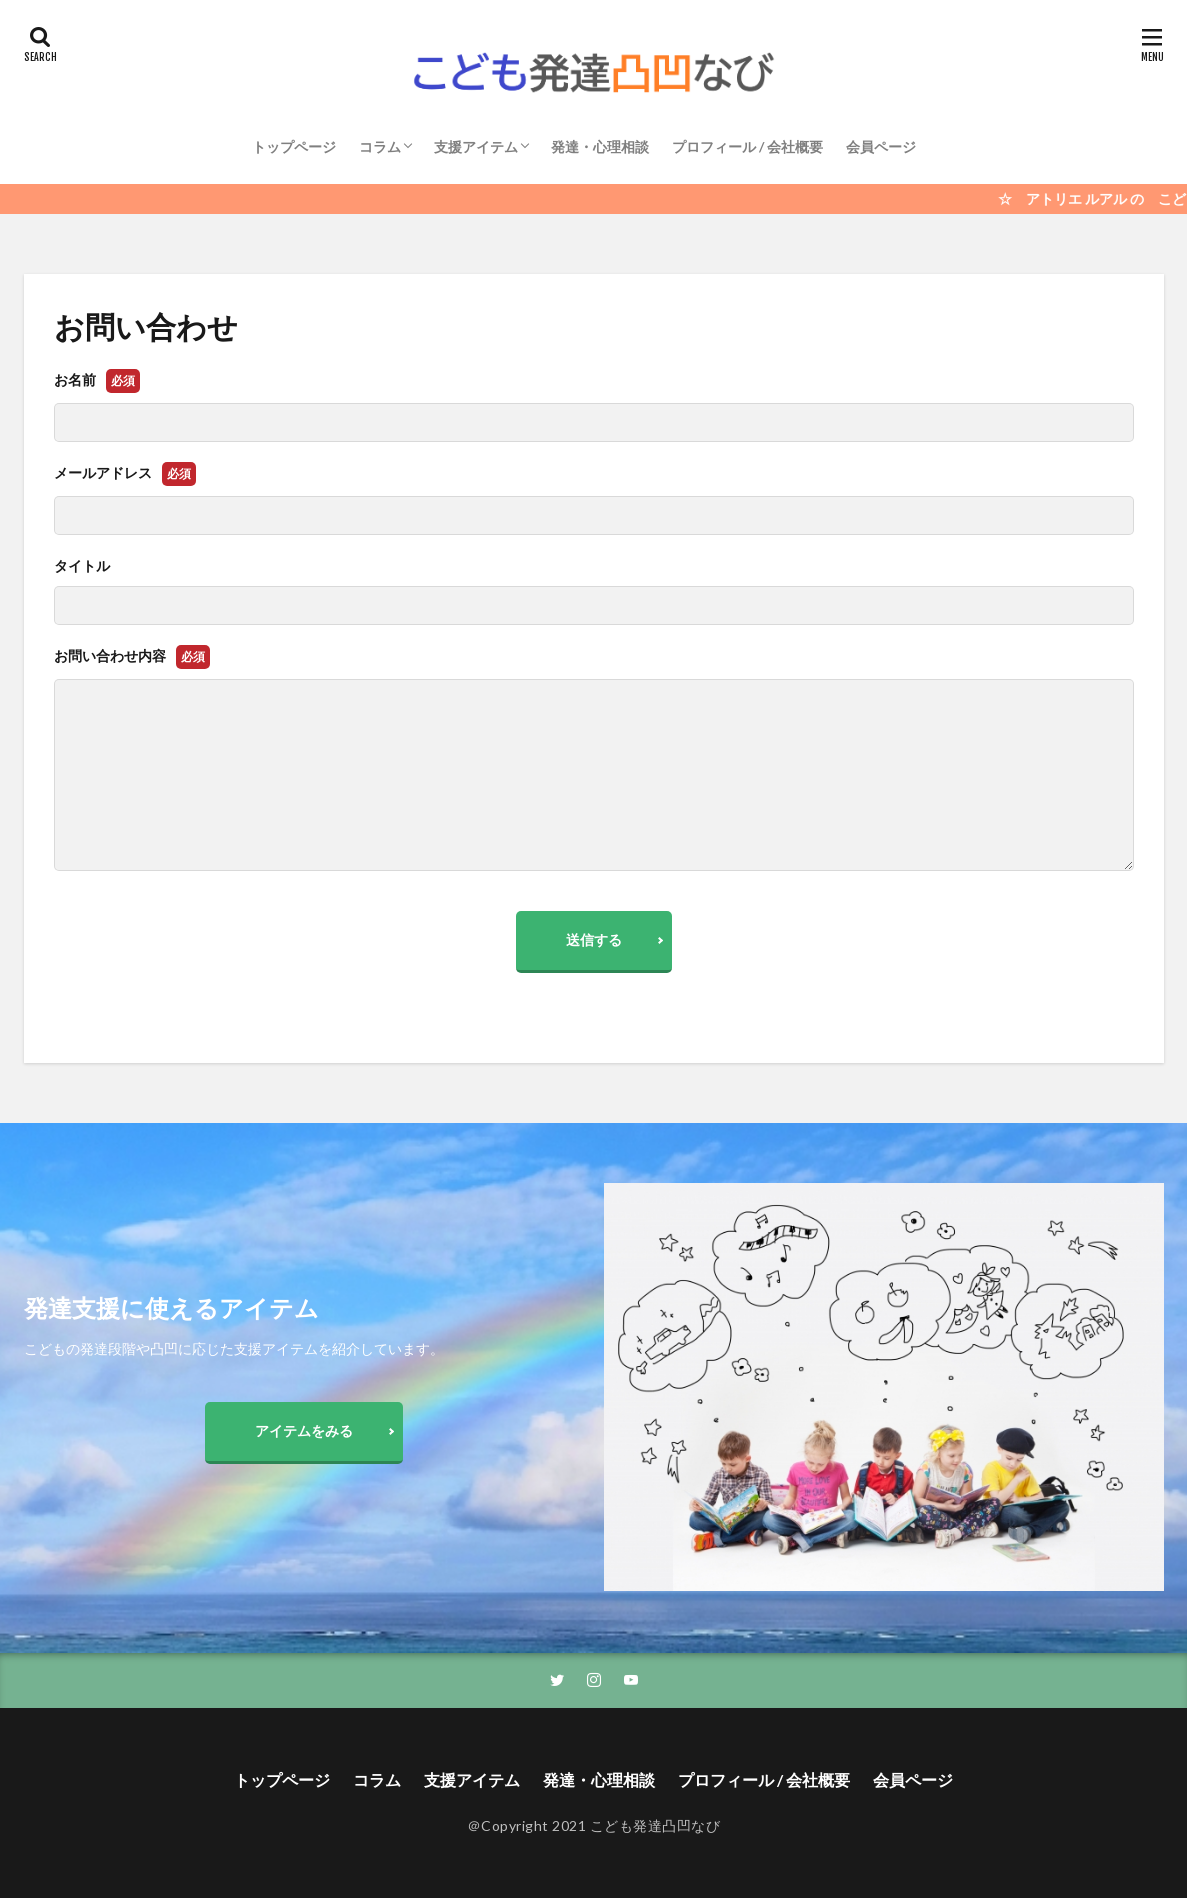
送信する (594, 939)
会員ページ (881, 146)
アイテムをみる (304, 1430)
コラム (380, 146)
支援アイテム (476, 146)
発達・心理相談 (600, 146)
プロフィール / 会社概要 (747, 146)
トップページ (294, 146)
